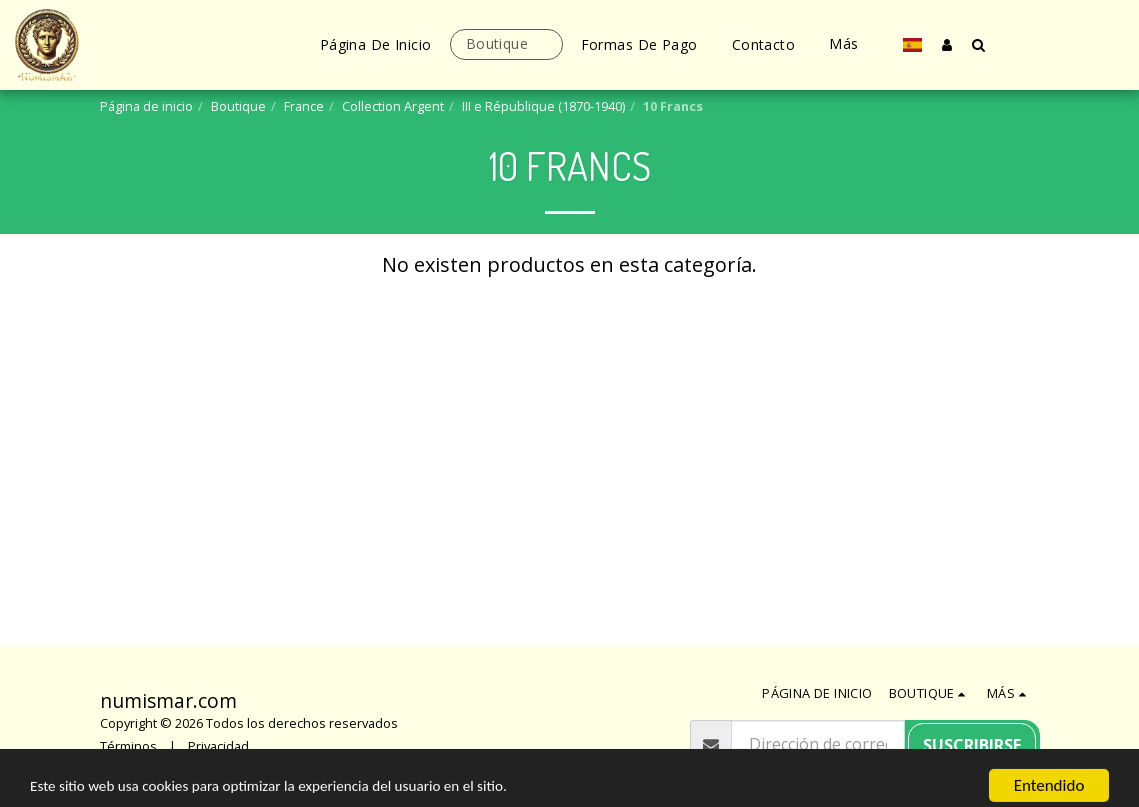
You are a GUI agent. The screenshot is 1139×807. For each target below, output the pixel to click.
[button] (979, 44)
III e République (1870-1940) (543, 106)
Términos (128, 746)
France (304, 106)
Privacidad (218, 746)
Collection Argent (393, 106)
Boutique (238, 106)
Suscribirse (972, 745)
